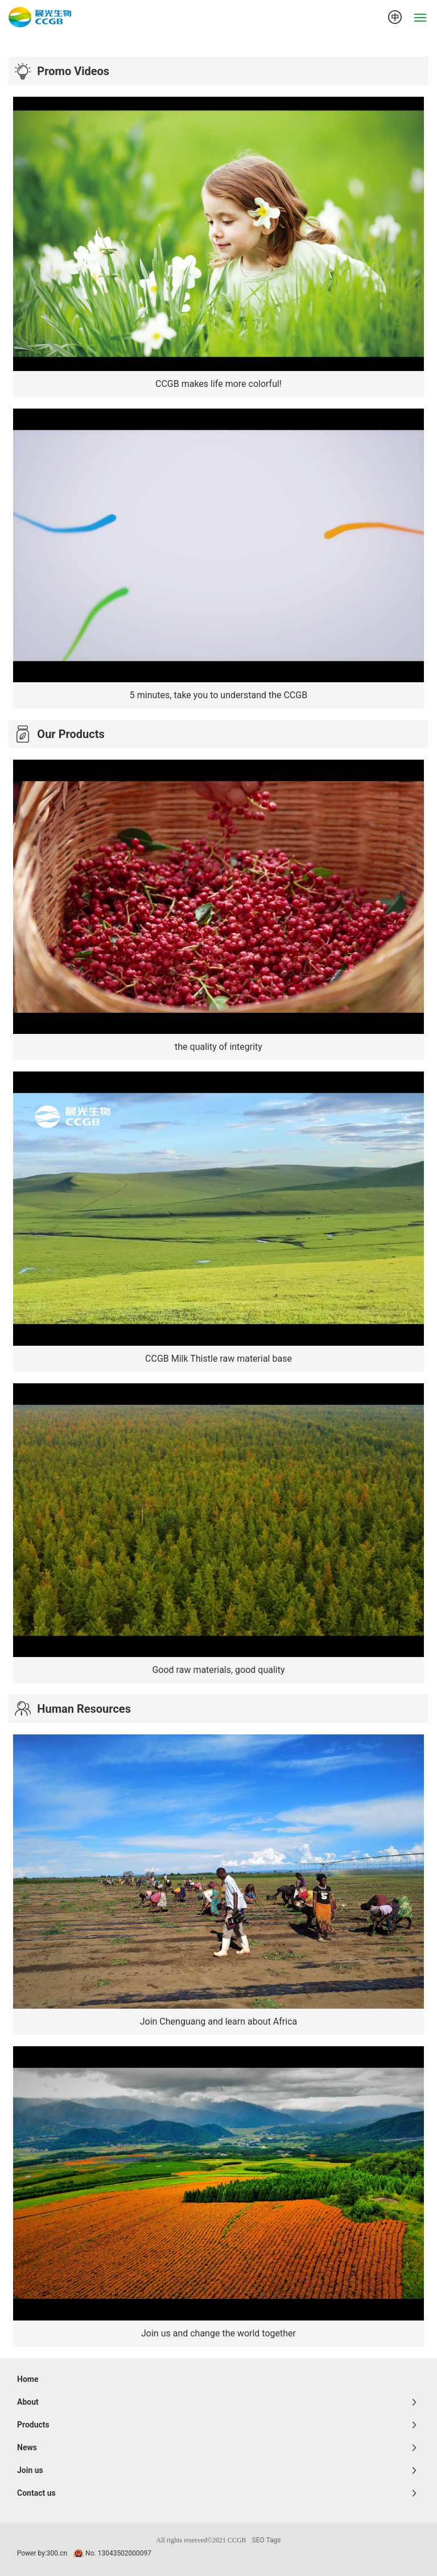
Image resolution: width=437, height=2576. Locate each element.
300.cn (57, 2553)
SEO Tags (266, 2540)
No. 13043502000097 (118, 2553)
